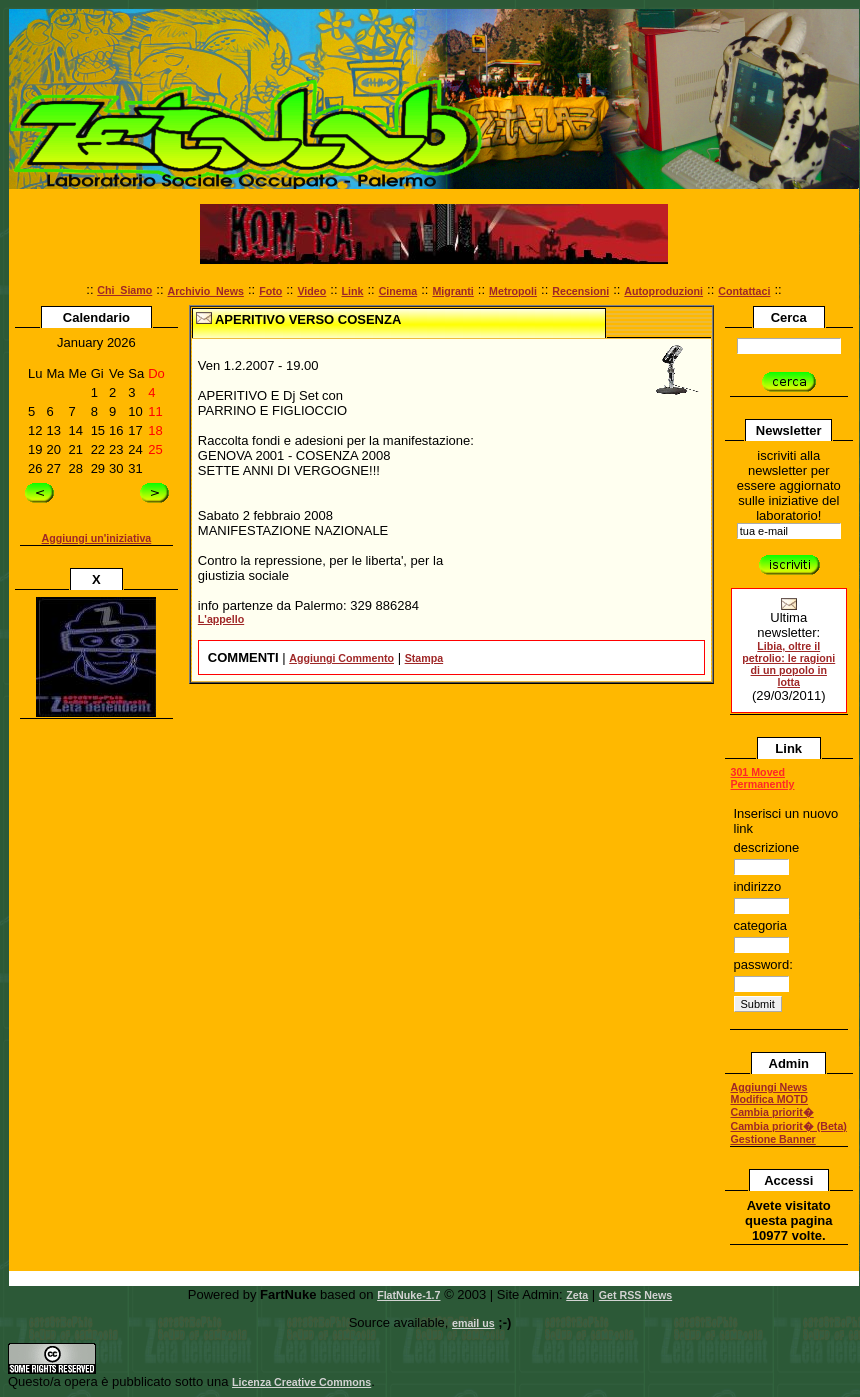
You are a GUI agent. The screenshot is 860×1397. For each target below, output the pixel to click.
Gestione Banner (773, 1139)
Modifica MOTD (770, 1099)
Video (311, 291)
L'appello (221, 619)
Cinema (398, 291)
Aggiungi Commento (341, 658)
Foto (270, 291)
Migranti (452, 291)
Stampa (424, 658)
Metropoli (513, 291)
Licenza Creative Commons (301, 1382)
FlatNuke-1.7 (408, 1295)
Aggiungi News (769, 1087)
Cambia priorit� (772, 1112)
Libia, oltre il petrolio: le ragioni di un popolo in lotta (788, 664)
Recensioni (580, 291)
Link (353, 291)
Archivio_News (206, 291)
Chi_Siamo (124, 290)
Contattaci (744, 291)
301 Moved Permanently (763, 778)
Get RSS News (635, 1295)
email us (473, 1323)
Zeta (577, 1295)
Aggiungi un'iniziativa (97, 538)
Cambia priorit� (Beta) (789, 1126)
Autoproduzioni (663, 291)
